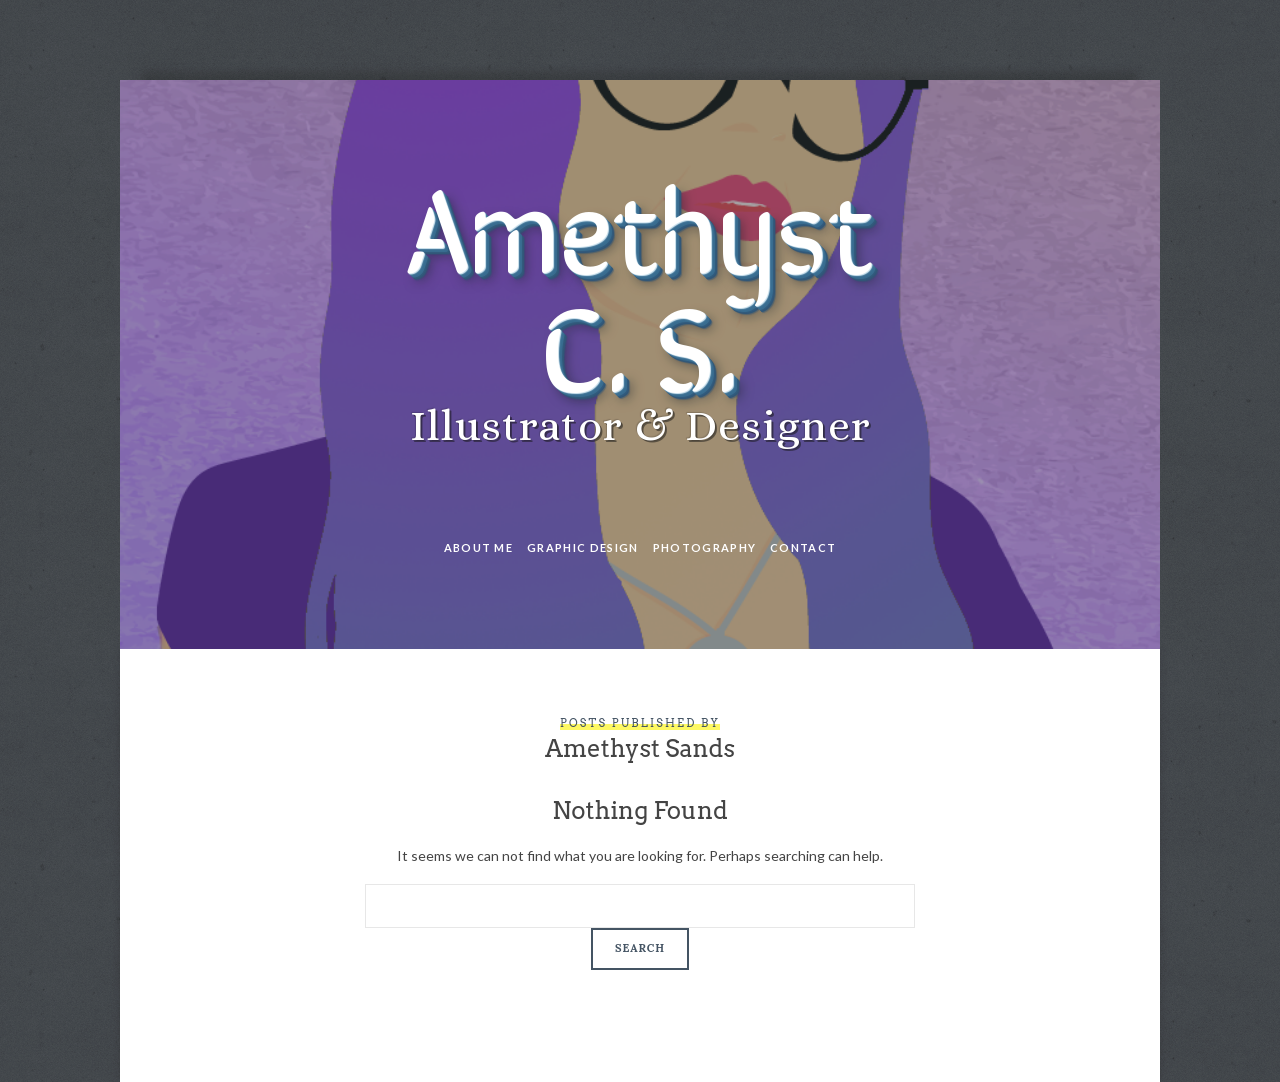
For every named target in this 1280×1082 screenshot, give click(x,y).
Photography (705, 547)
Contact (803, 547)
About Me (479, 547)
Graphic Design (582, 547)
